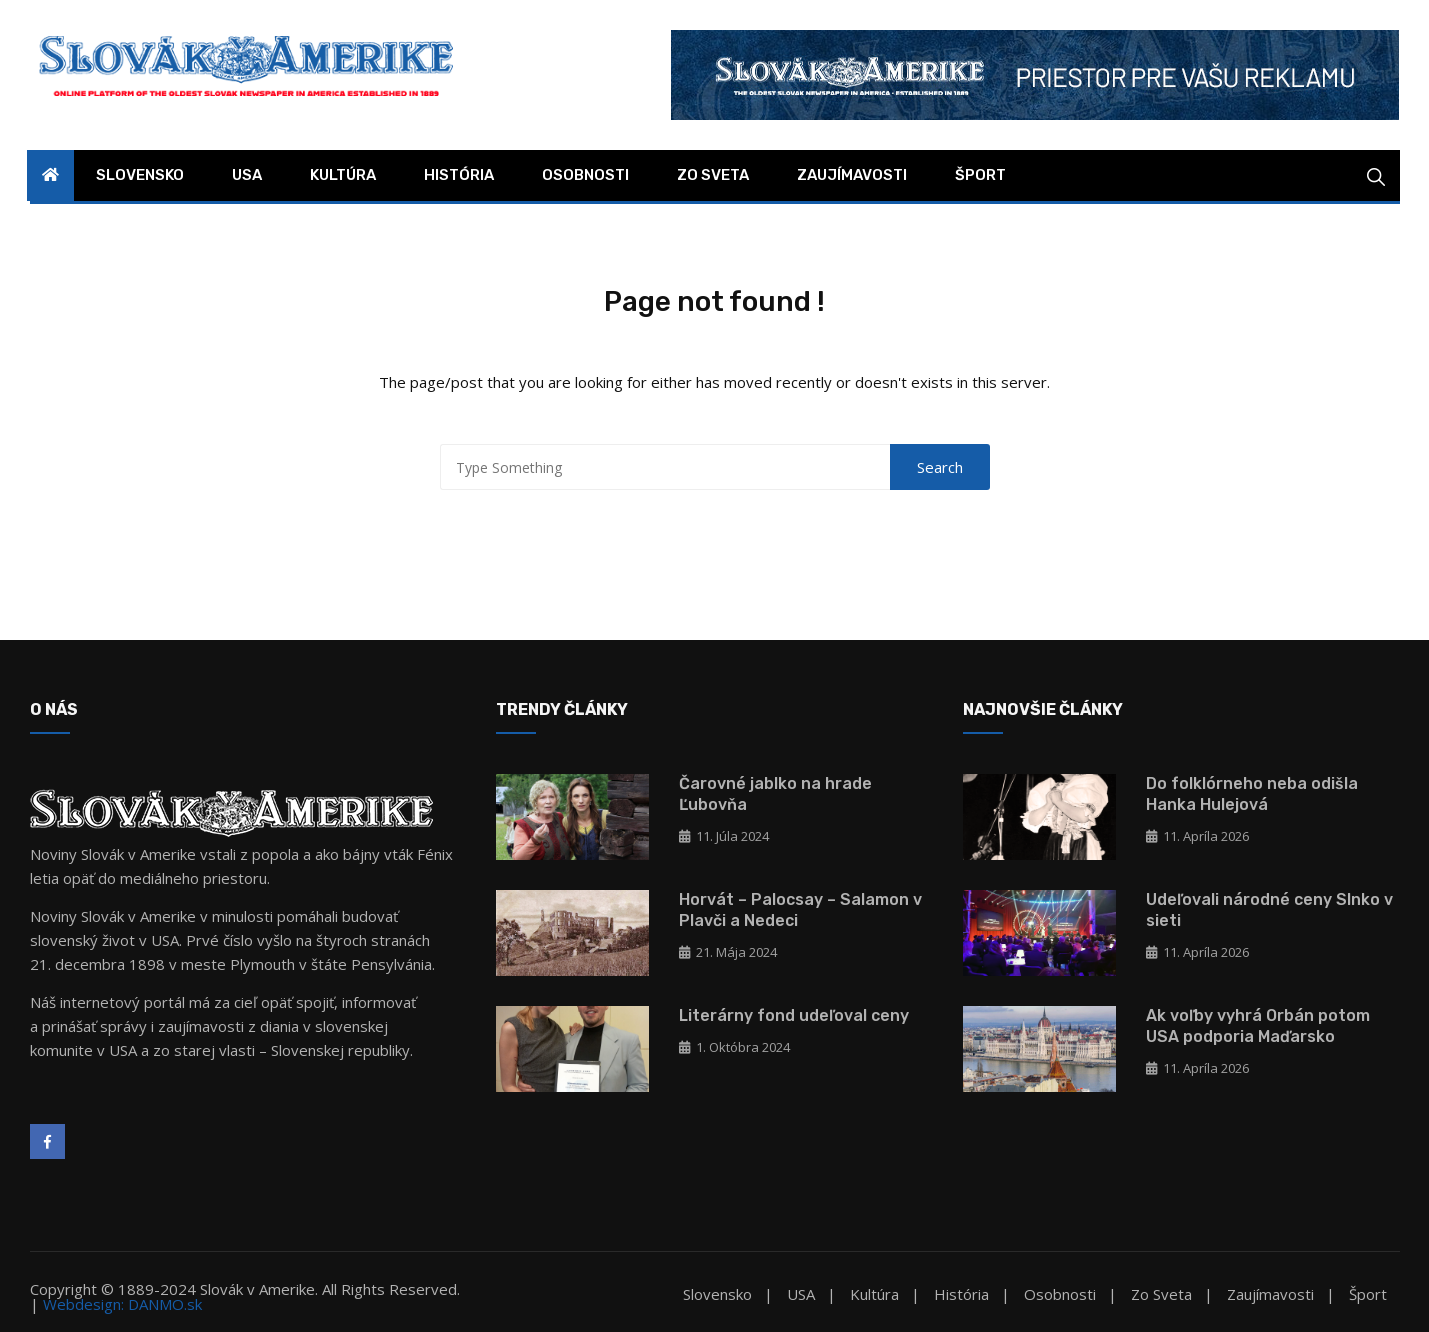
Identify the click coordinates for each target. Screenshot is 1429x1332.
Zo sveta (713, 175)
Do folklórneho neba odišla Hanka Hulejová (1252, 794)
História (459, 175)
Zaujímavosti (852, 175)
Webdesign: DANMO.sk (122, 1304)
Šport (980, 175)
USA (247, 175)
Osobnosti (585, 175)
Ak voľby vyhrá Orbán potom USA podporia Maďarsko (1258, 1026)
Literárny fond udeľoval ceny (794, 1015)
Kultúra (343, 175)
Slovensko (140, 175)
